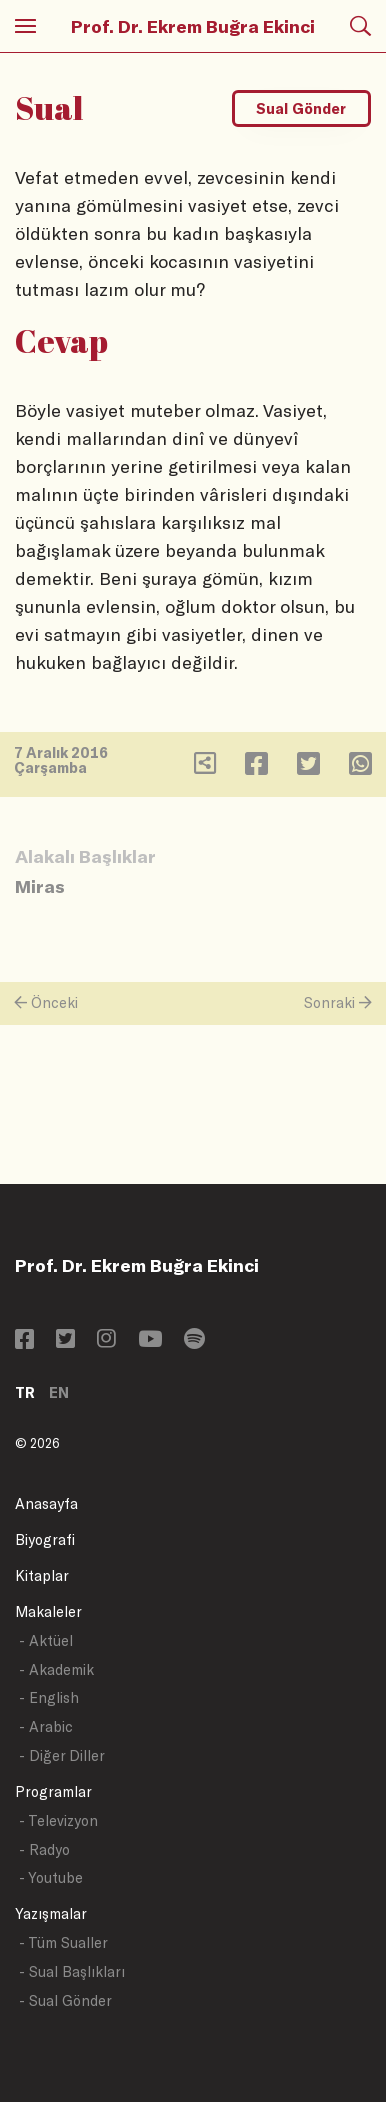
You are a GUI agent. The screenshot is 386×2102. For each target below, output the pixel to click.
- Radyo (44, 1849)
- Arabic (46, 1726)
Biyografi (45, 1539)
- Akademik (56, 1669)
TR (25, 1392)
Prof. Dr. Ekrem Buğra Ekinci (193, 26)
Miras (40, 886)
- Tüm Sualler (63, 1942)
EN (59, 1392)
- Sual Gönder (65, 2000)
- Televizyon (58, 1820)
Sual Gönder (301, 108)
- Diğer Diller (62, 1755)
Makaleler (48, 1611)
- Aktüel (46, 1640)
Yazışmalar (51, 1913)
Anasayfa (46, 1503)
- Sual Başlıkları (72, 1971)
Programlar (53, 1791)
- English (49, 1697)
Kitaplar (42, 1575)
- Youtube (51, 1877)
